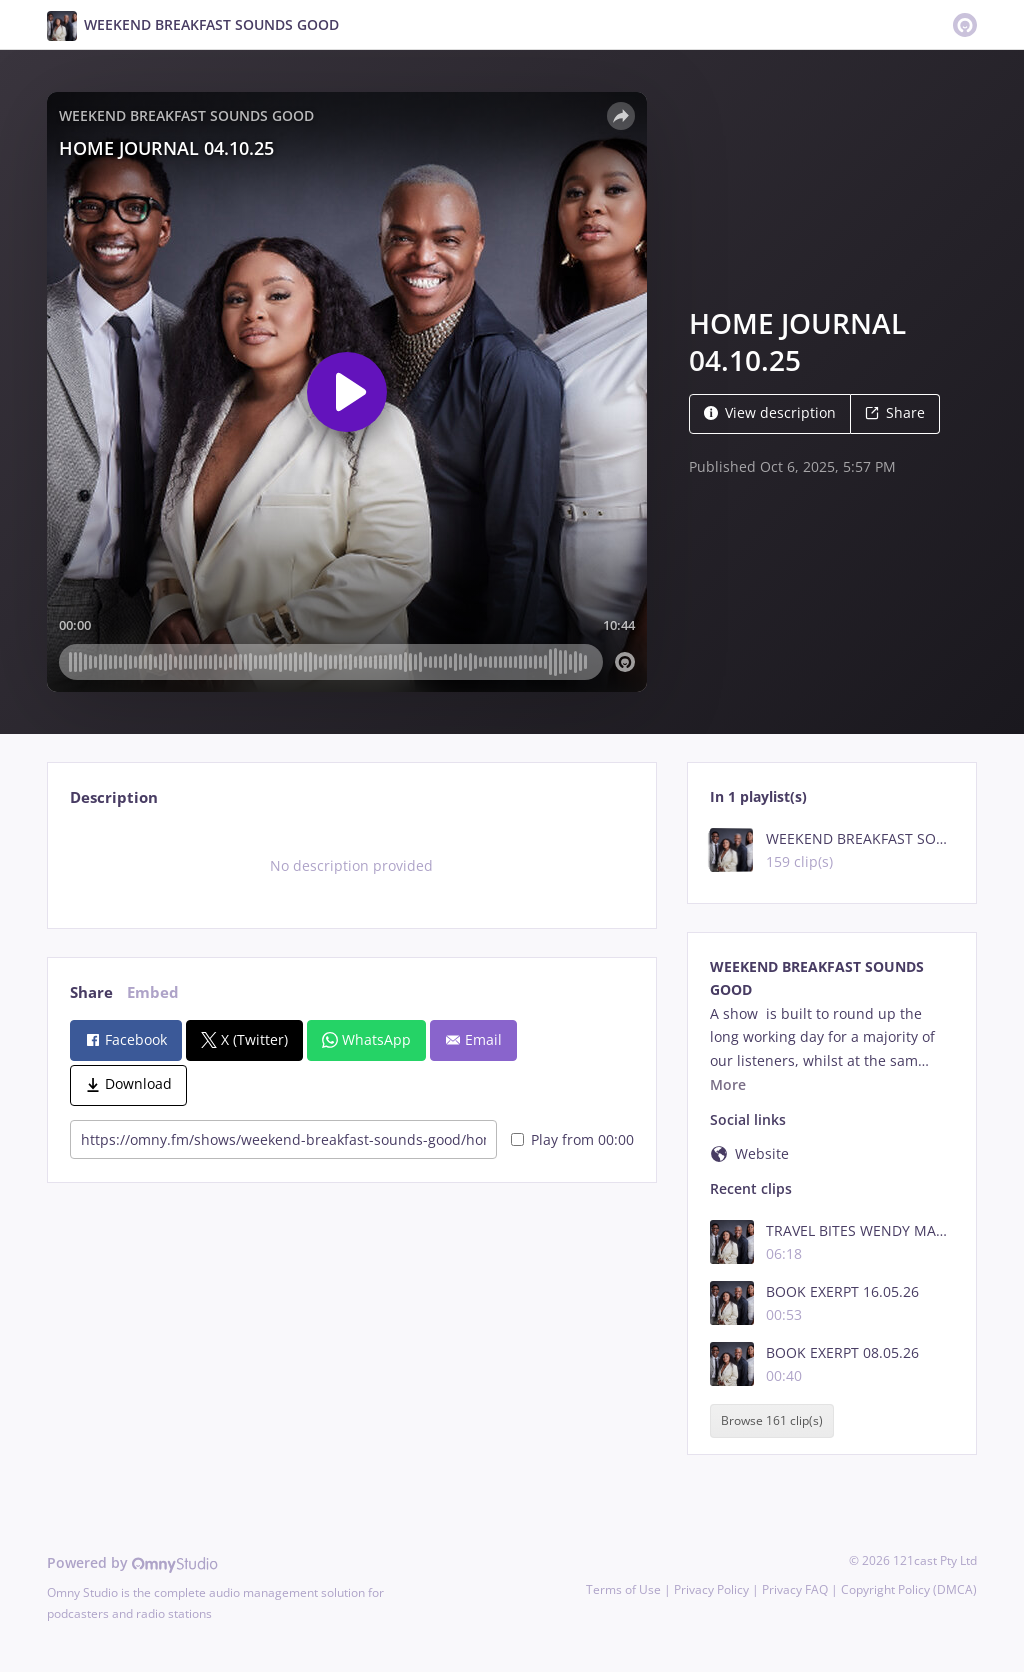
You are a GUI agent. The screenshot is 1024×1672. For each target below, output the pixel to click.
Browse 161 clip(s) (772, 1420)
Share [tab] (91, 992)
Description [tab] (114, 797)
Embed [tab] (153, 992)
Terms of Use (623, 1589)
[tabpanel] (351, 866)
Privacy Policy (711, 1589)
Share (895, 412)
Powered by (132, 1562)
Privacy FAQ (795, 1589)
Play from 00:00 (572, 1139)
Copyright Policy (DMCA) (909, 1589)
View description (770, 412)
